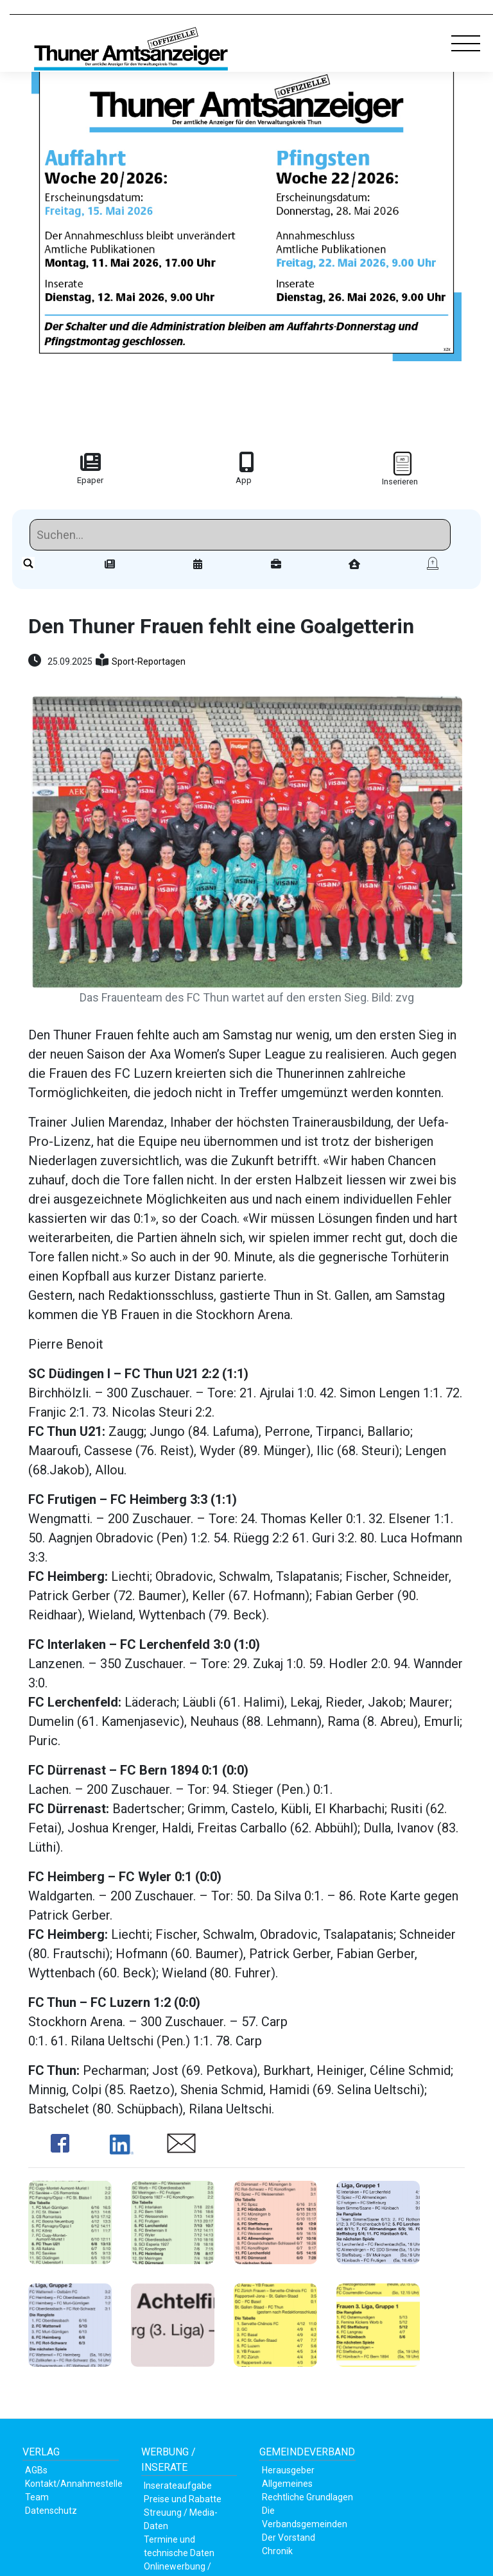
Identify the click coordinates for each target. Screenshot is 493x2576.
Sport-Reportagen (149, 661)
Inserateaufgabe (178, 2485)
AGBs (36, 2470)
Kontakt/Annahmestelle (74, 2483)
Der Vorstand (288, 2537)
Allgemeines (287, 2483)
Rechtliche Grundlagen (307, 2497)
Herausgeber (288, 2470)
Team (37, 2497)
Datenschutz (51, 2510)
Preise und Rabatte (182, 2499)
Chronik (277, 2551)
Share (60, 2143)
